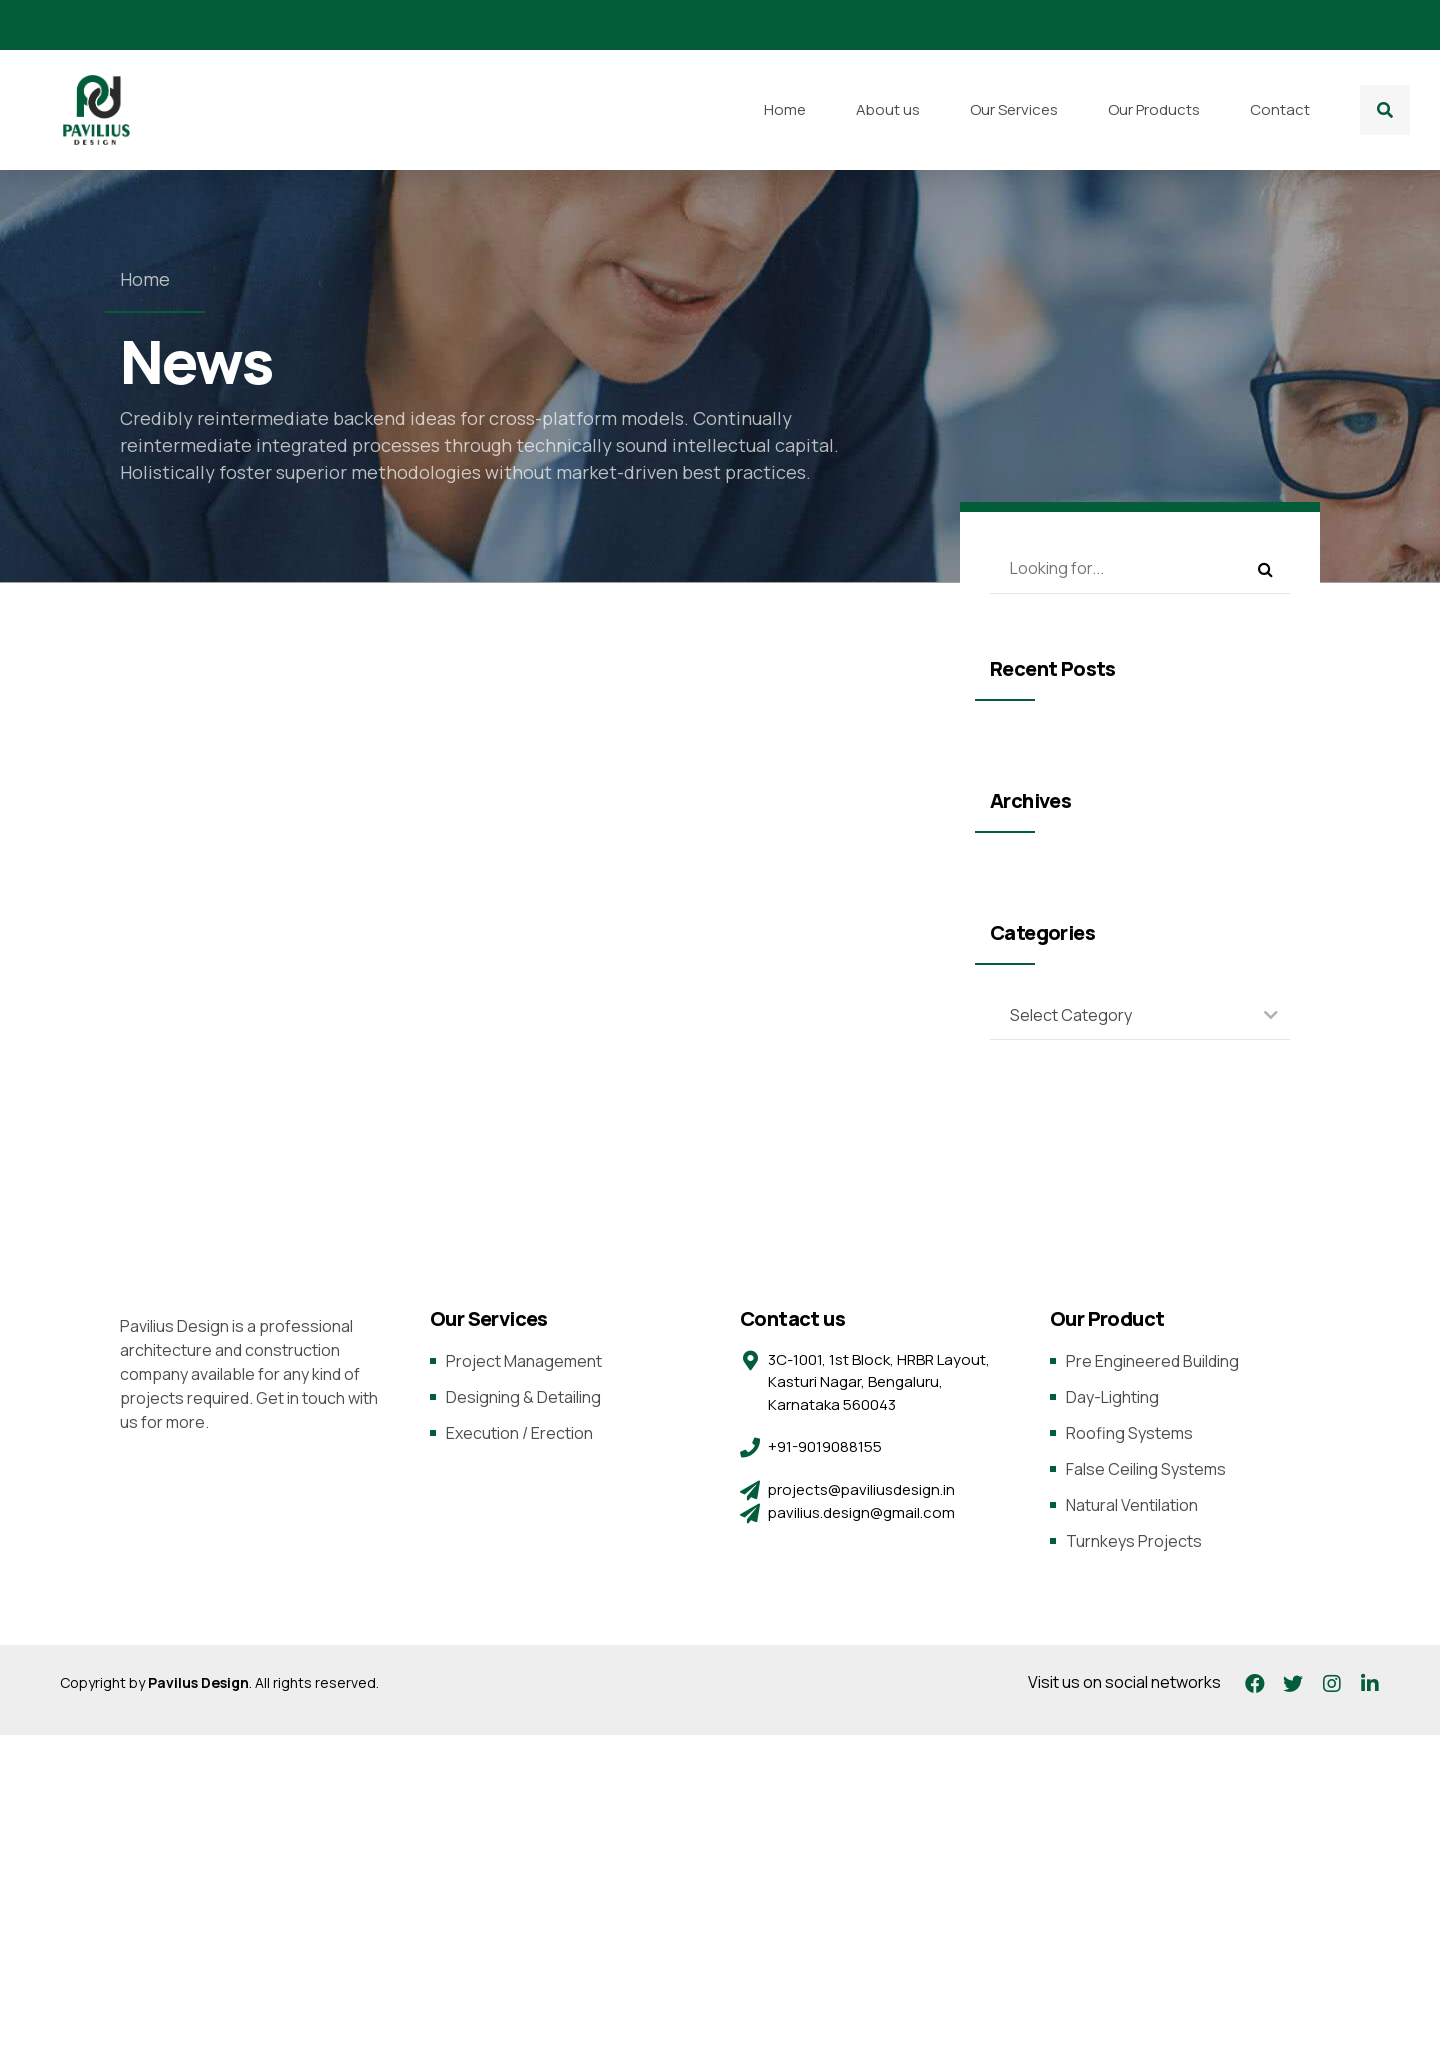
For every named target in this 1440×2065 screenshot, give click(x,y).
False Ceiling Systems (1146, 1469)
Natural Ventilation (1132, 1505)
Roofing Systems (1129, 1433)
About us (888, 109)
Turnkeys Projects (1134, 1541)
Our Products (1154, 109)
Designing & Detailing (523, 1397)
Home (785, 109)
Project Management (524, 1361)
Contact (1280, 109)
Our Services (1014, 109)
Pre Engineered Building (1152, 1361)
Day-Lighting (1112, 1397)
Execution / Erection (519, 1433)
